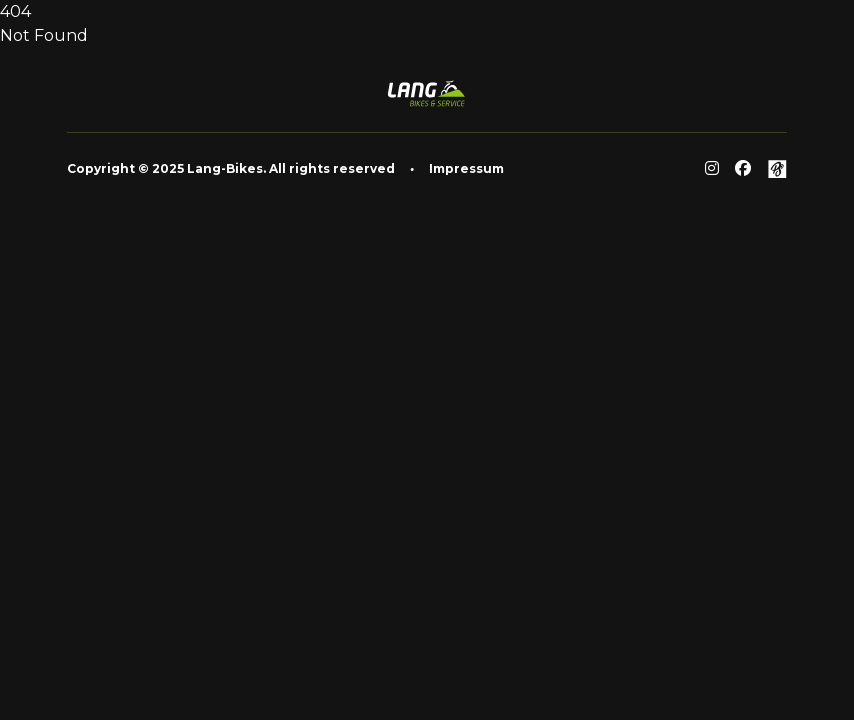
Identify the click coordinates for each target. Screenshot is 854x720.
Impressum (466, 168)
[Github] (777, 169)
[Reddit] (712, 169)
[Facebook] (743, 169)
